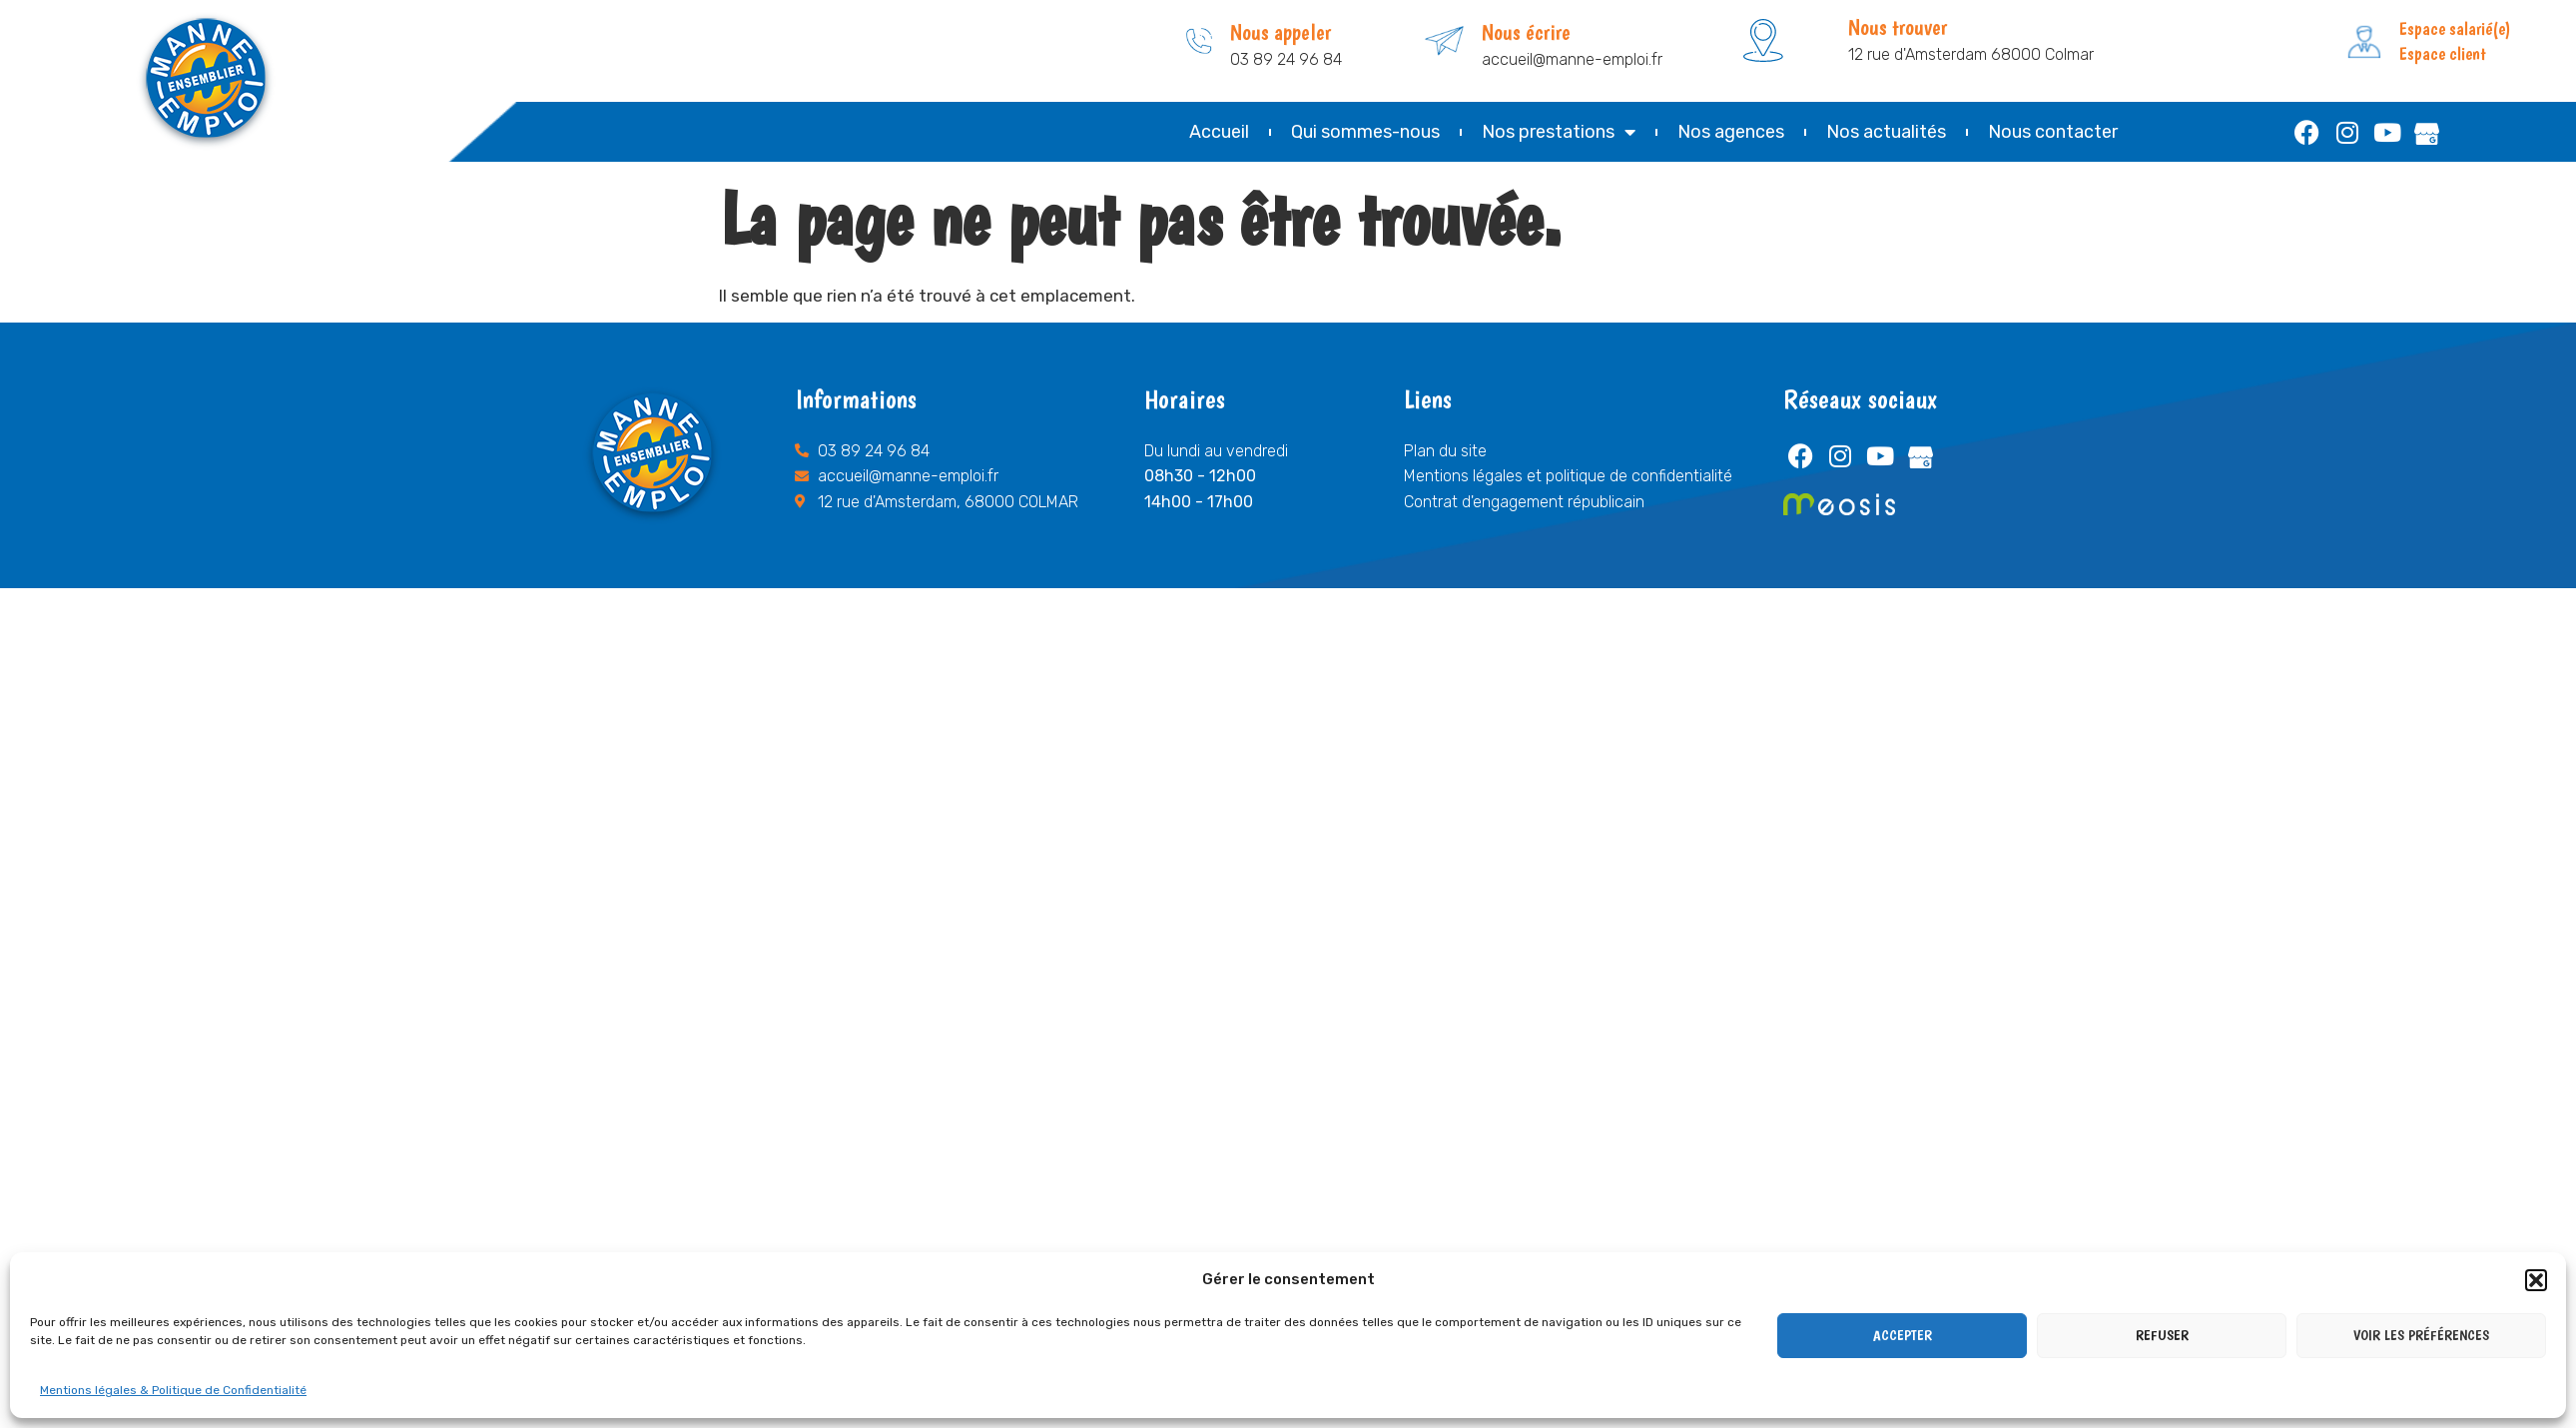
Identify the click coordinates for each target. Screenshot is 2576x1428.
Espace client (2442, 53)
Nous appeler (1280, 32)
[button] (2536, 1280)
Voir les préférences (2421, 1335)
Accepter (1902, 1335)
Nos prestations (1558, 132)
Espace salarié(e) (2455, 28)
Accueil (1219, 132)
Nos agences (1730, 132)
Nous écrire (1526, 32)
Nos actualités (1886, 132)
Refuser (2162, 1335)
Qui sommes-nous (1365, 132)
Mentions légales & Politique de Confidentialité (173, 1390)
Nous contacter (2053, 132)
